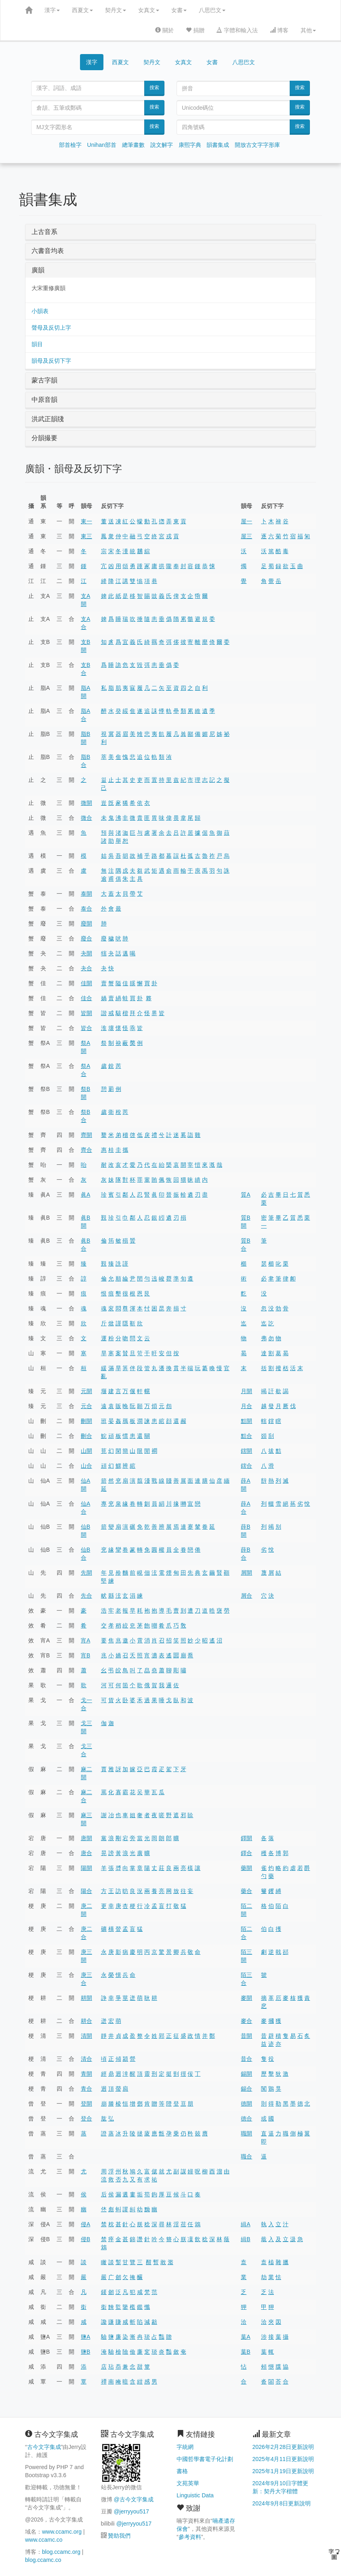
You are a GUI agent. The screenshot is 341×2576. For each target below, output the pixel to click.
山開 (86, 1451)
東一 (86, 521)
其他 (308, 30)
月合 (246, 1406)
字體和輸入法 (237, 30)
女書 (179, 10)
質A (245, 1194)
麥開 (246, 1998)
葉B (245, 2351)
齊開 (86, 1135)
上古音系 (44, 231)
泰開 (86, 893)
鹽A (85, 2337)
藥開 (246, 1868)
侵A (85, 2224)
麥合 (246, 2021)
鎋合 (246, 1465)
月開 (246, 1391)
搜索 (154, 87)
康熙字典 (190, 145)
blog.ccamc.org (61, 2552)
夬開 (86, 953)
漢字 (52, 10)
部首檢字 (70, 145)
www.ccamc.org (62, 2531)
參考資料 (190, 2537)
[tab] (170, 232)
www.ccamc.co (44, 2539)
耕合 (86, 2021)
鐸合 (246, 1853)
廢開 (86, 923)
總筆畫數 (133, 145)
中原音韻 (44, 399)
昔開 (246, 2036)
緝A (245, 2224)
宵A (85, 1640)
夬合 (86, 968)
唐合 (86, 1853)
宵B (85, 1655)
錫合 (246, 2088)
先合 (86, 1595)
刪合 (86, 1436)
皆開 (86, 1013)
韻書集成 (217, 145)
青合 (86, 2088)
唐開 (86, 1838)
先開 (86, 1572)
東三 (86, 536)
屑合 (246, 1595)
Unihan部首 (101, 145)
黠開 (246, 1421)
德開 (246, 2103)
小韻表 (40, 311)
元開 (86, 1391)
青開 (86, 2073)
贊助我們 (119, 2535)
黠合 (246, 1436)
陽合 (86, 1891)
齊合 (86, 1150)
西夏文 (82, 10)
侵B (85, 2239)
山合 (86, 1465)
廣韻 (38, 270)
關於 (164, 30)
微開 (86, 803)
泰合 (86, 908)
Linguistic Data (195, 2495)
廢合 (86, 938)
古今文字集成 (44, 2447)
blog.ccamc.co (43, 2560)
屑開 (246, 1572)
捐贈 (195, 30)
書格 (182, 2471)
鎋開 (246, 1451)
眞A (85, 1194)
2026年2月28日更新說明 (283, 2447)
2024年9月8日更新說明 (282, 2503)
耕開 (86, 1998)
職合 (246, 2156)
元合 (86, 1406)
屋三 (246, 536)
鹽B (85, 2351)
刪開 (86, 1421)
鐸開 (246, 1838)
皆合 (86, 1028)
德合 (246, 2118)
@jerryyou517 (131, 2511)
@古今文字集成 (133, 2499)
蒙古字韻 (44, 380)
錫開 (246, 2073)
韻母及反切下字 (51, 360)
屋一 (246, 521)
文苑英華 (188, 2483)
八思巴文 (212, 10)
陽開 (86, 1868)
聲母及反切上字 (51, 327)
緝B (245, 2239)
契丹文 (115, 10)
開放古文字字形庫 (257, 145)
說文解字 (161, 145)
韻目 (37, 344)
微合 (86, 818)
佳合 (86, 998)
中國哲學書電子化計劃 (205, 2459)
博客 (279, 30)
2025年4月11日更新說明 (283, 2459)
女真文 (148, 10)
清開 (86, 2036)
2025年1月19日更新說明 (283, 2471)
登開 (86, 2103)
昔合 (246, 2059)
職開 (246, 2133)
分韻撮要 (44, 438)
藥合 (246, 1891)
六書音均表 (48, 250)
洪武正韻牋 (48, 419)
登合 (86, 2118)
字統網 (185, 2447)
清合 (86, 2059)
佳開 (86, 983)
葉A (245, 2337)
